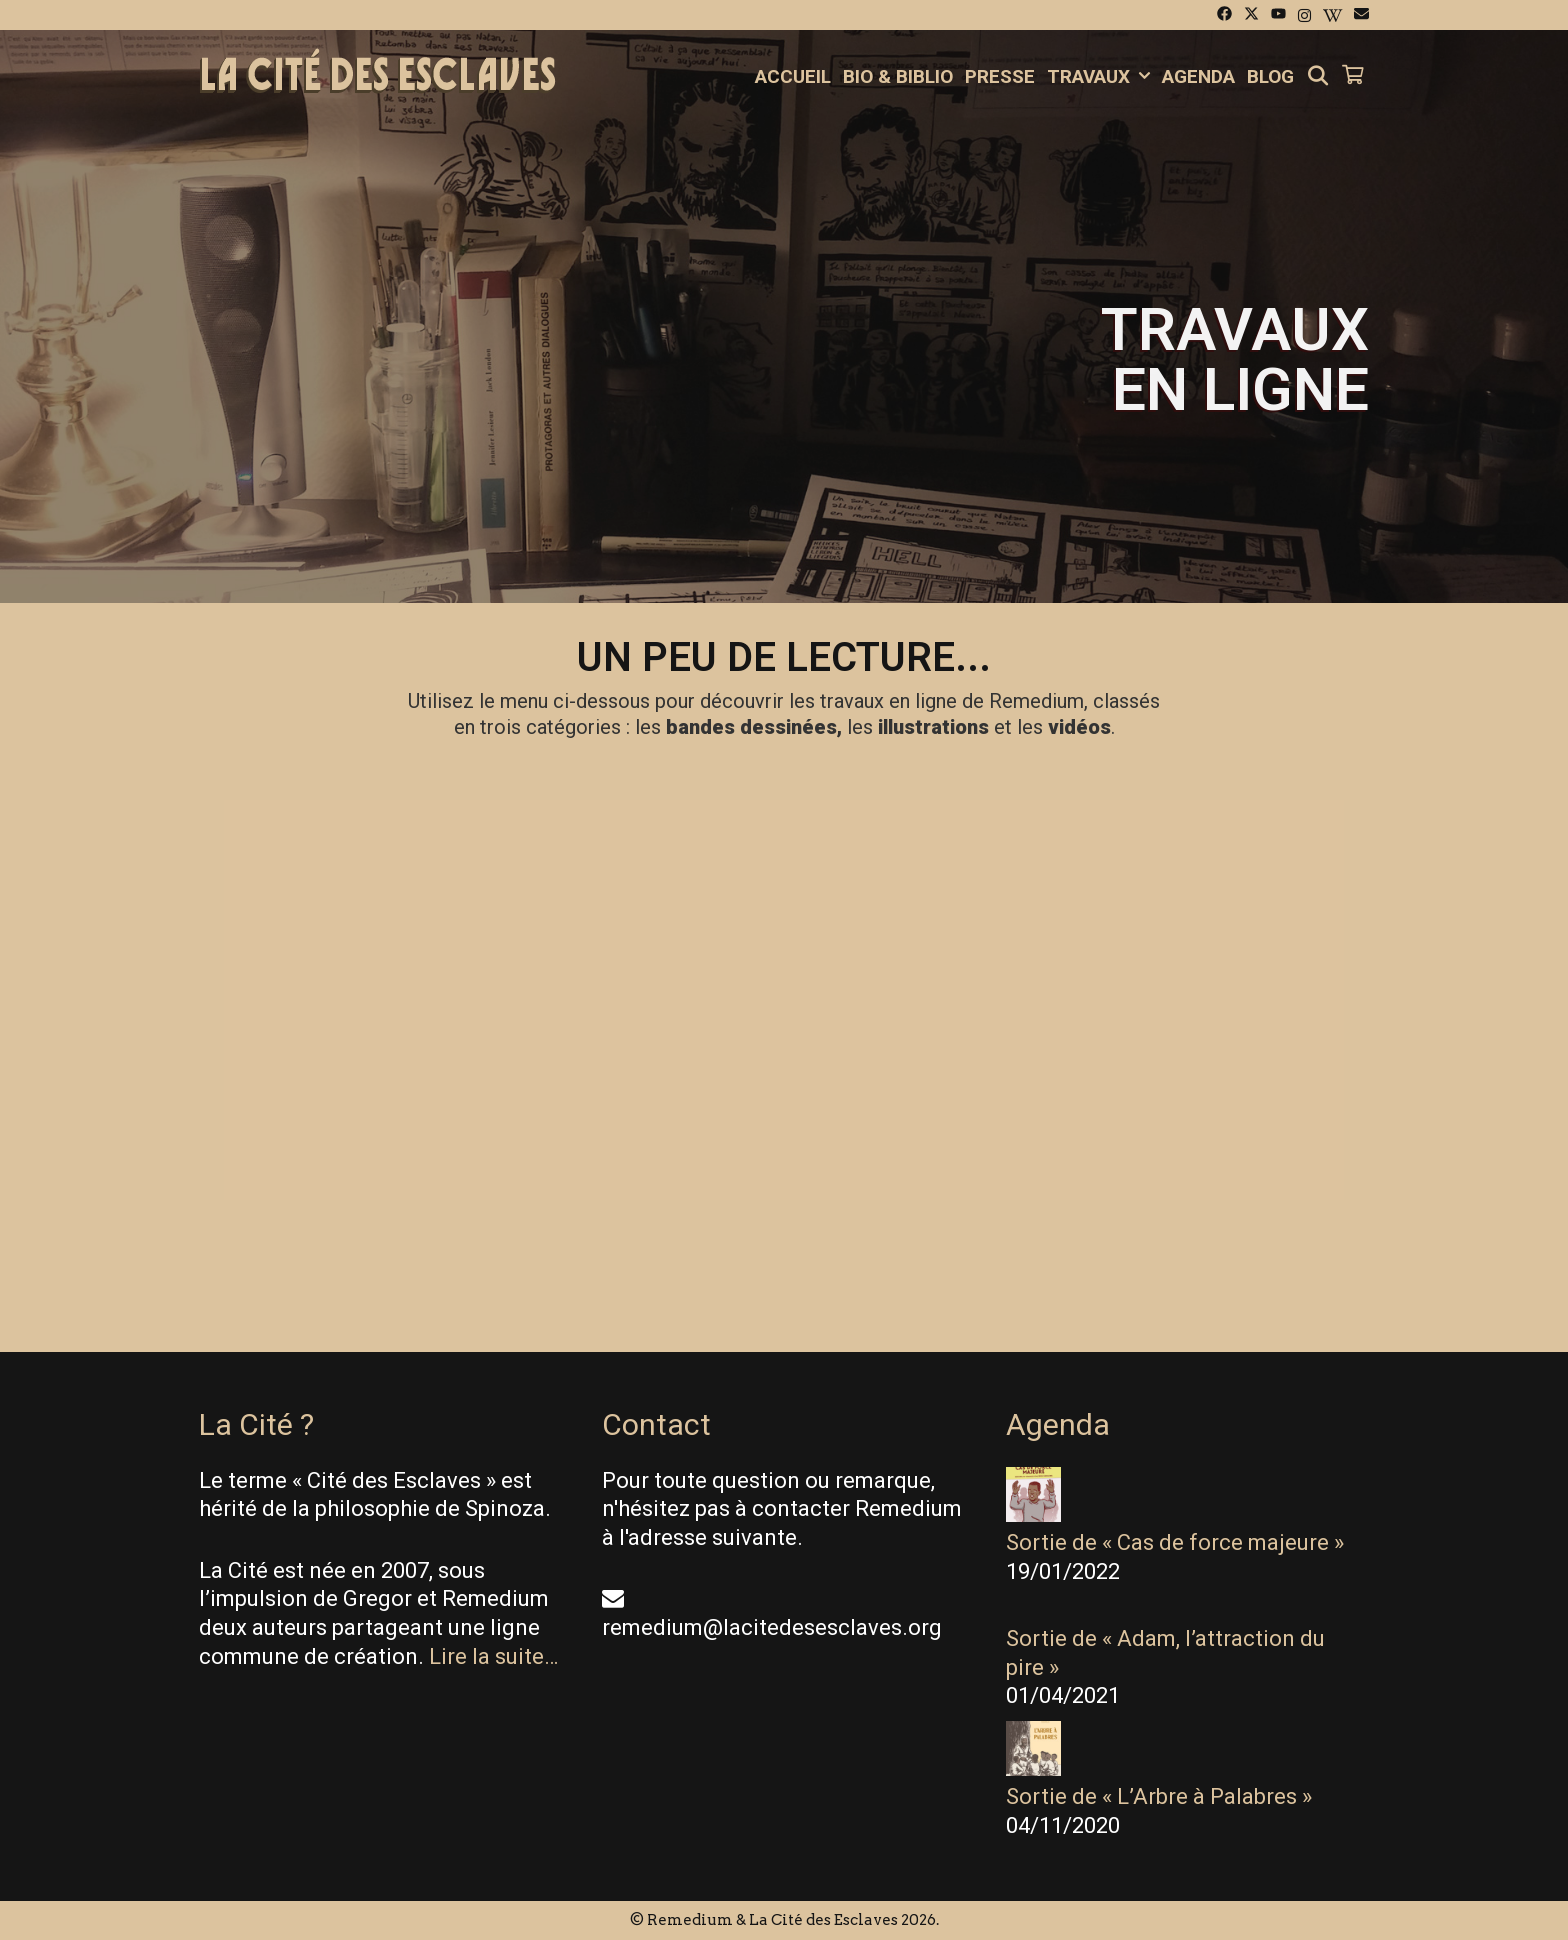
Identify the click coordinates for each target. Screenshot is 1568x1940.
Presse (1000, 76)
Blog (1270, 76)
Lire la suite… (493, 1656)
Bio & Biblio (898, 76)
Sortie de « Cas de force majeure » (1175, 1542)
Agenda (1198, 76)
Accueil (793, 76)
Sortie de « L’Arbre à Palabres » (1159, 1796)
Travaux (1101, 77)
